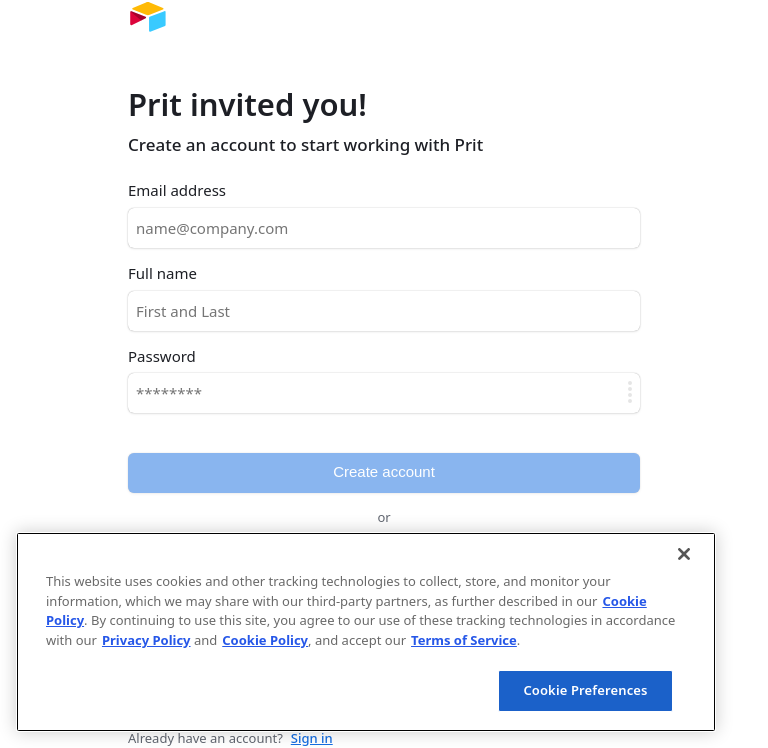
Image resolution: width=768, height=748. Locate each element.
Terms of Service (464, 640)
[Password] (384, 393)
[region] (366, 632)
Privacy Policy (146, 640)
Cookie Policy (265, 640)
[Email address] (384, 228)
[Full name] (384, 311)
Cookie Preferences (585, 690)
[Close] (684, 554)
